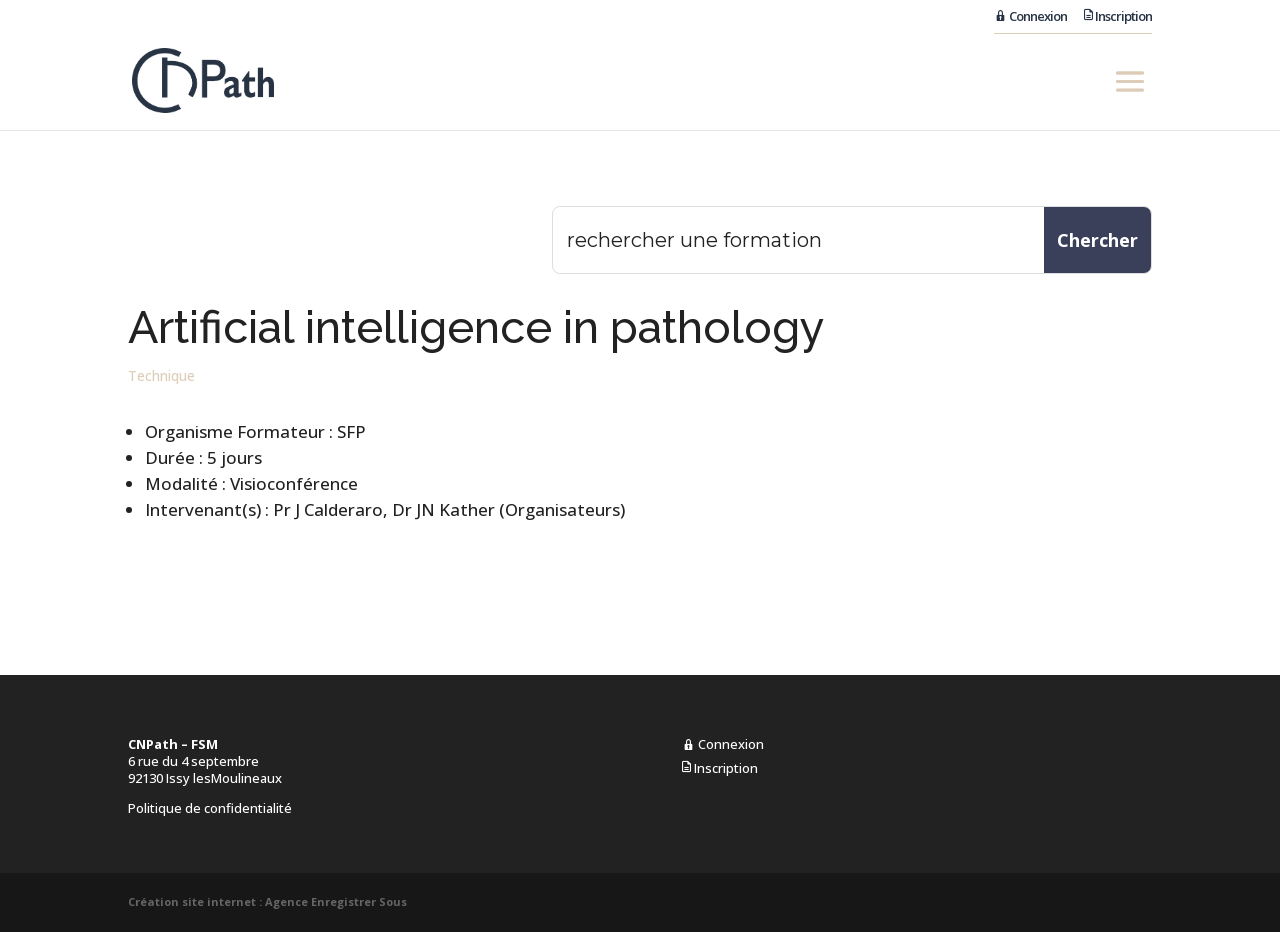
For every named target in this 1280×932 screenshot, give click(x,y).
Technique (161, 375)
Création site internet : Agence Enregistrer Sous (267, 901)
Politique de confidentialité (210, 808)
